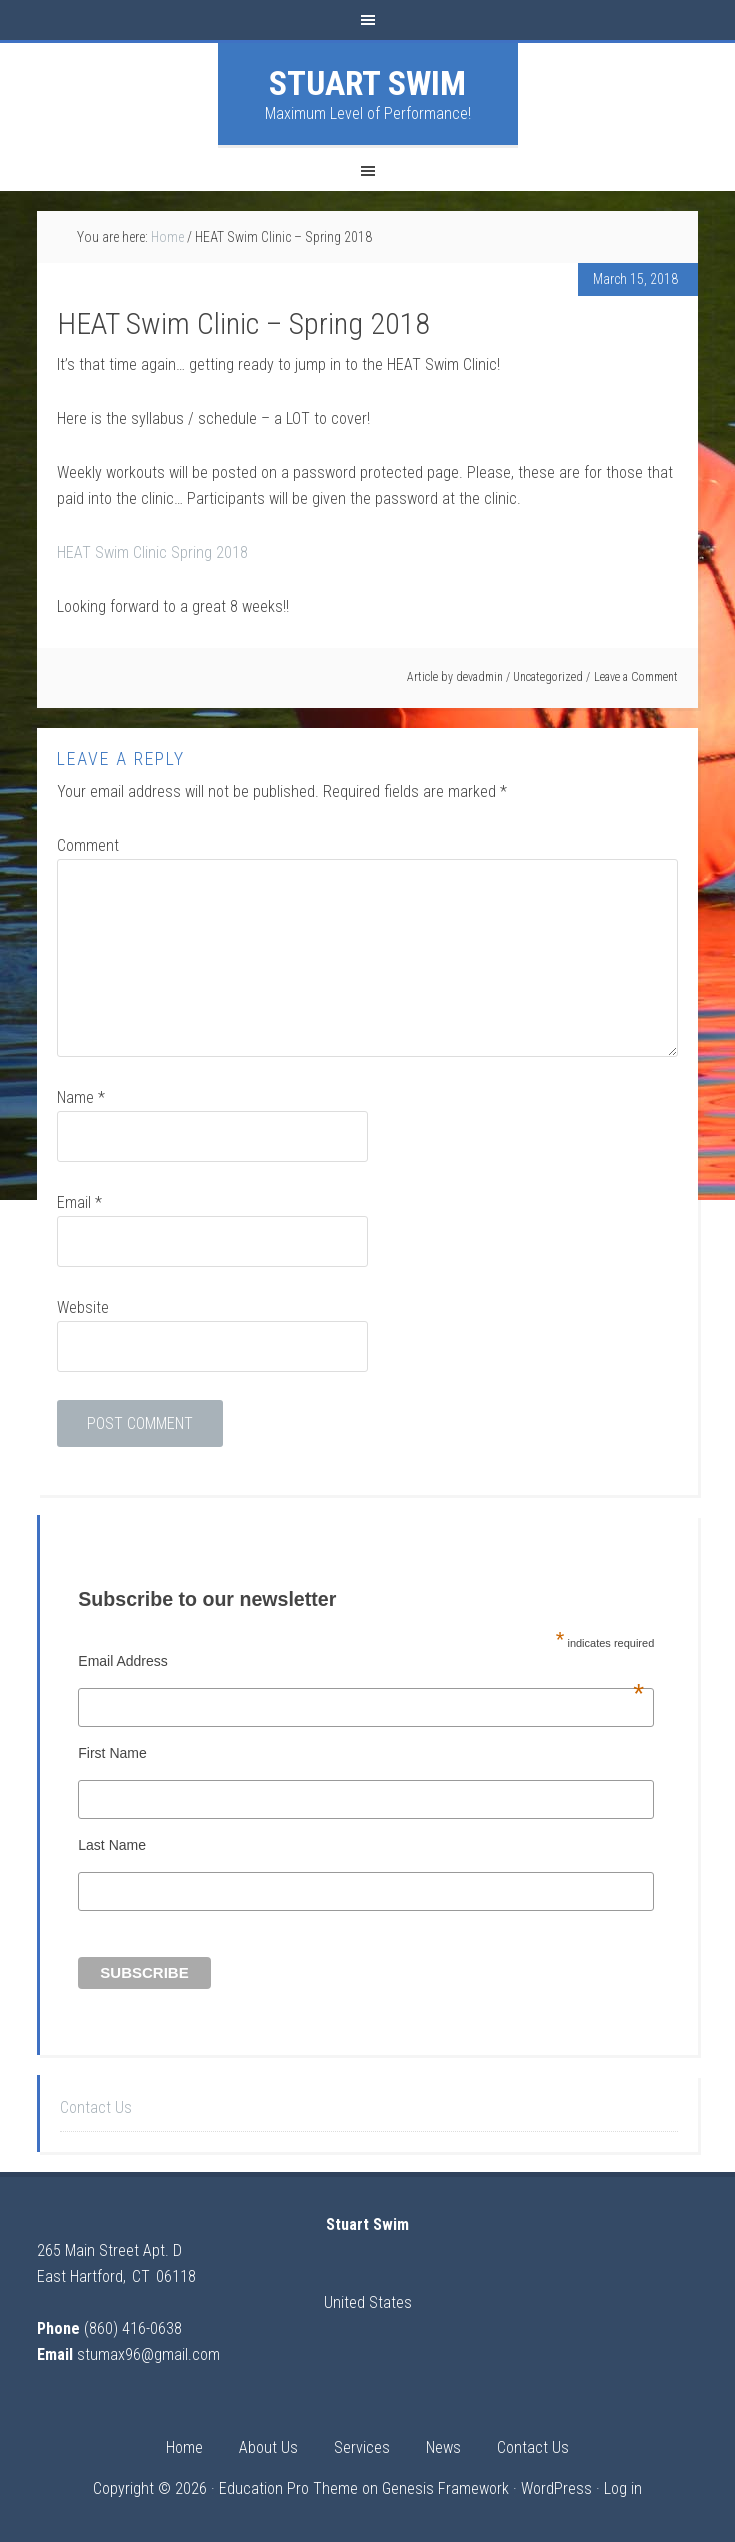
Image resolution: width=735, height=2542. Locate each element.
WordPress (556, 2488)
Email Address (361, 1661)
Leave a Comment (636, 677)
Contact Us (96, 2107)
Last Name (112, 1845)
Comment (88, 845)
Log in (623, 2488)
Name (81, 1097)
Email (79, 1202)
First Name (112, 1753)
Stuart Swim (367, 83)
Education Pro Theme (288, 2488)
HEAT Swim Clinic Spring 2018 (152, 552)
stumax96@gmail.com (148, 2354)
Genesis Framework (445, 2488)
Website (83, 1307)
